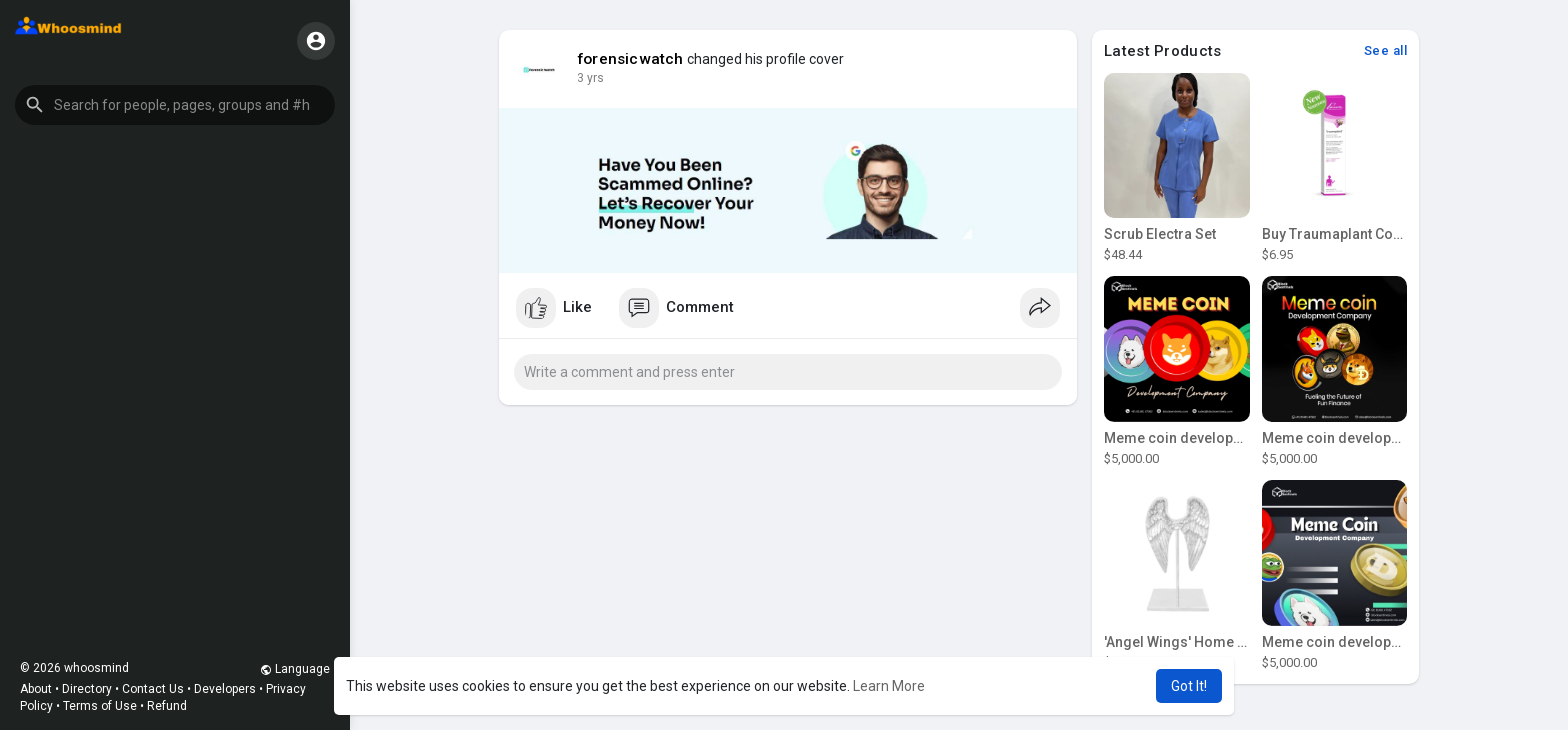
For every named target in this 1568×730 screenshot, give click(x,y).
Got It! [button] (1189, 686)
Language (295, 669)
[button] (175, 105)
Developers (225, 689)
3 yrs (590, 78)
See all (1386, 50)
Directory (87, 689)
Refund (167, 706)
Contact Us (153, 689)
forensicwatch (630, 59)
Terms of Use (100, 706)
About (36, 689)
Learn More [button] (889, 686)
